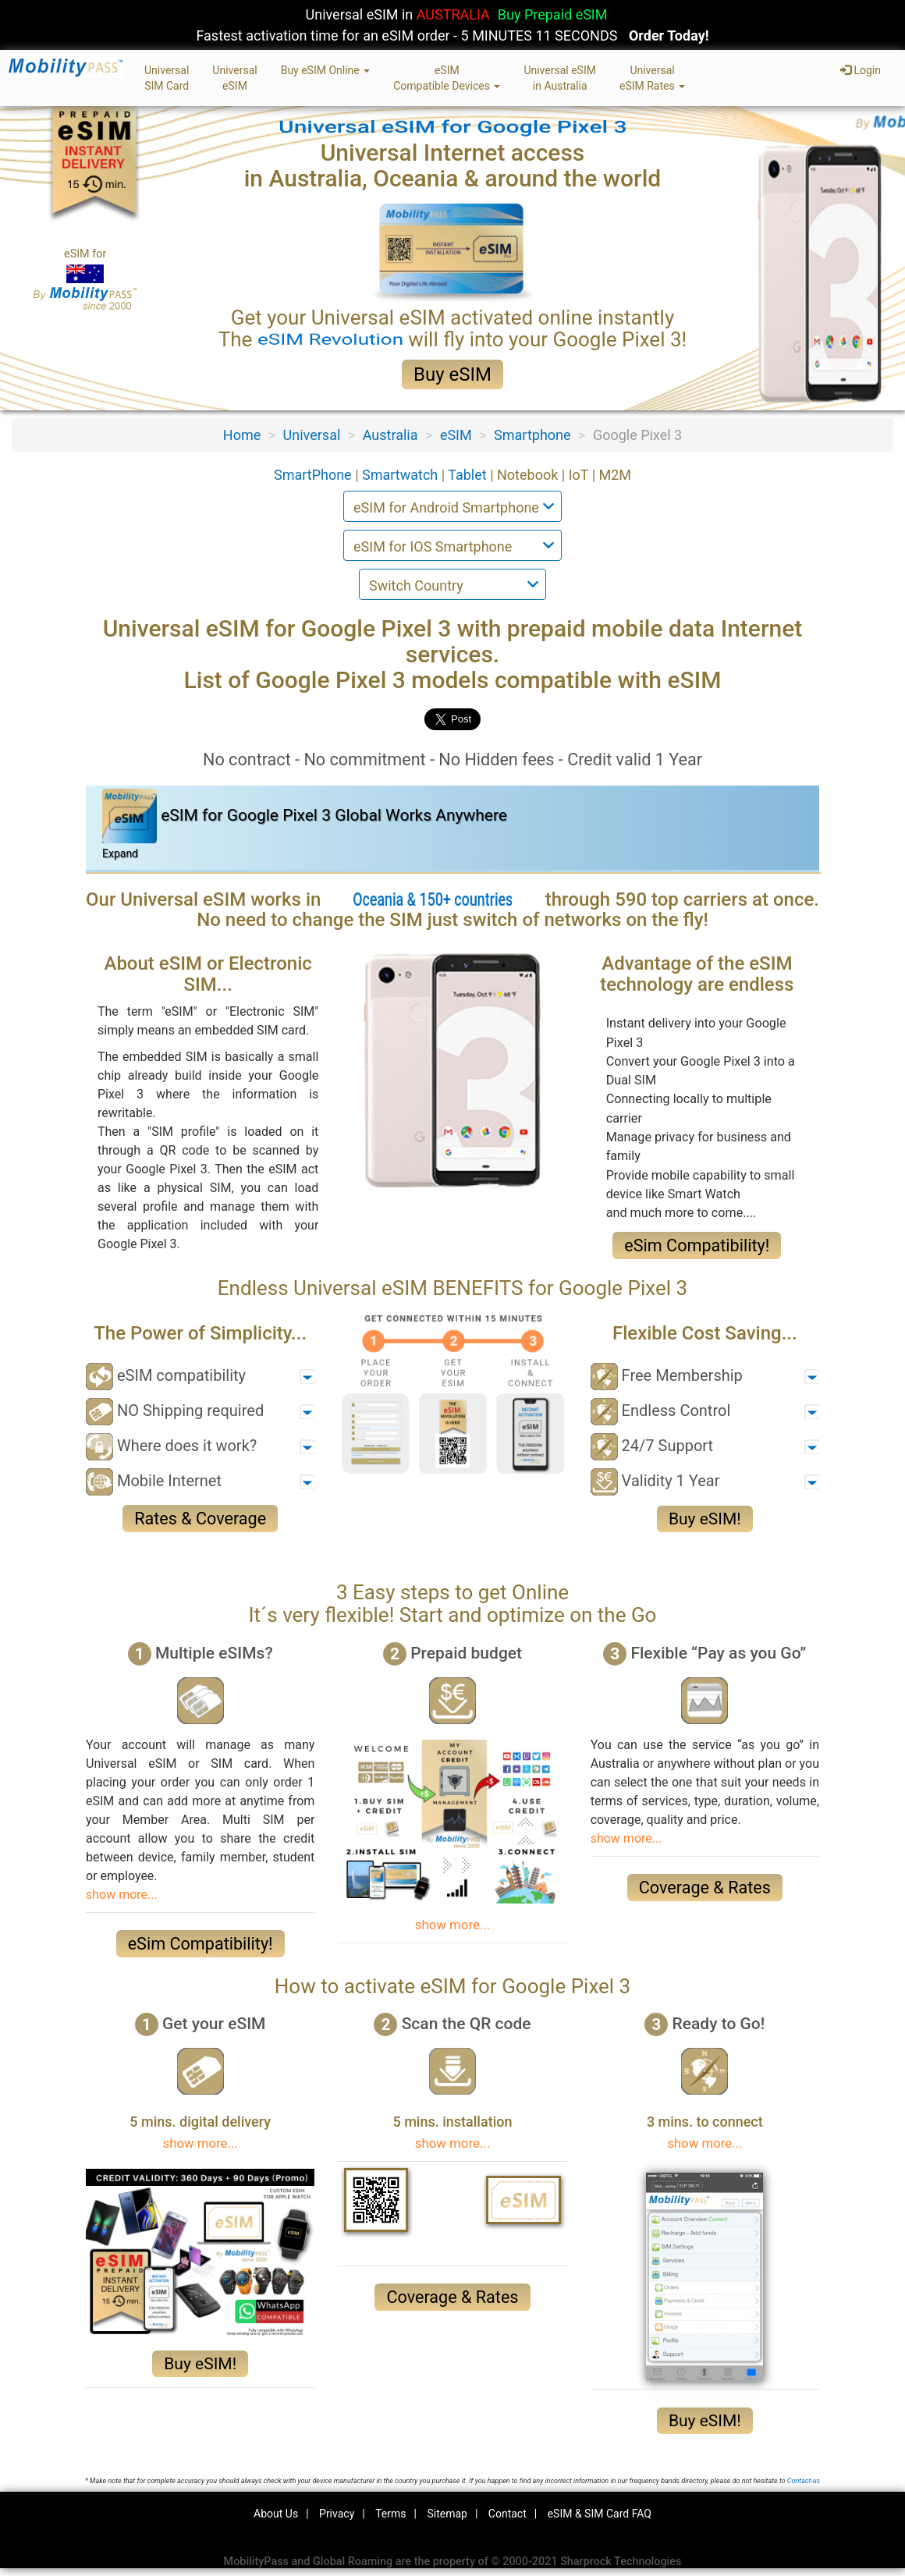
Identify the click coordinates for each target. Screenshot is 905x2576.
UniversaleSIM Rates (652, 78)
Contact (507, 2513)
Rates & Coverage (200, 1518)
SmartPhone (314, 475)
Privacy (336, 2513)
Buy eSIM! (705, 1519)
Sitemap (447, 2513)
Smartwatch (402, 475)
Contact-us (803, 2481)
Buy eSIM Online (326, 70)
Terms (390, 2513)
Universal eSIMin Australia (559, 78)
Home (242, 435)
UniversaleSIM (234, 78)
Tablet (469, 475)
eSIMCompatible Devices (446, 78)
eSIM (456, 435)
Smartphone (532, 435)
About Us (276, 2513)
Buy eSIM (452, 374)
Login (860, 70)
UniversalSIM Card (166, 78)
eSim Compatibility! (696, 1245)
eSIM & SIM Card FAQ (599, 2513)
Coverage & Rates (705, 1887)
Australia (390, 435)
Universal (312, 435)
